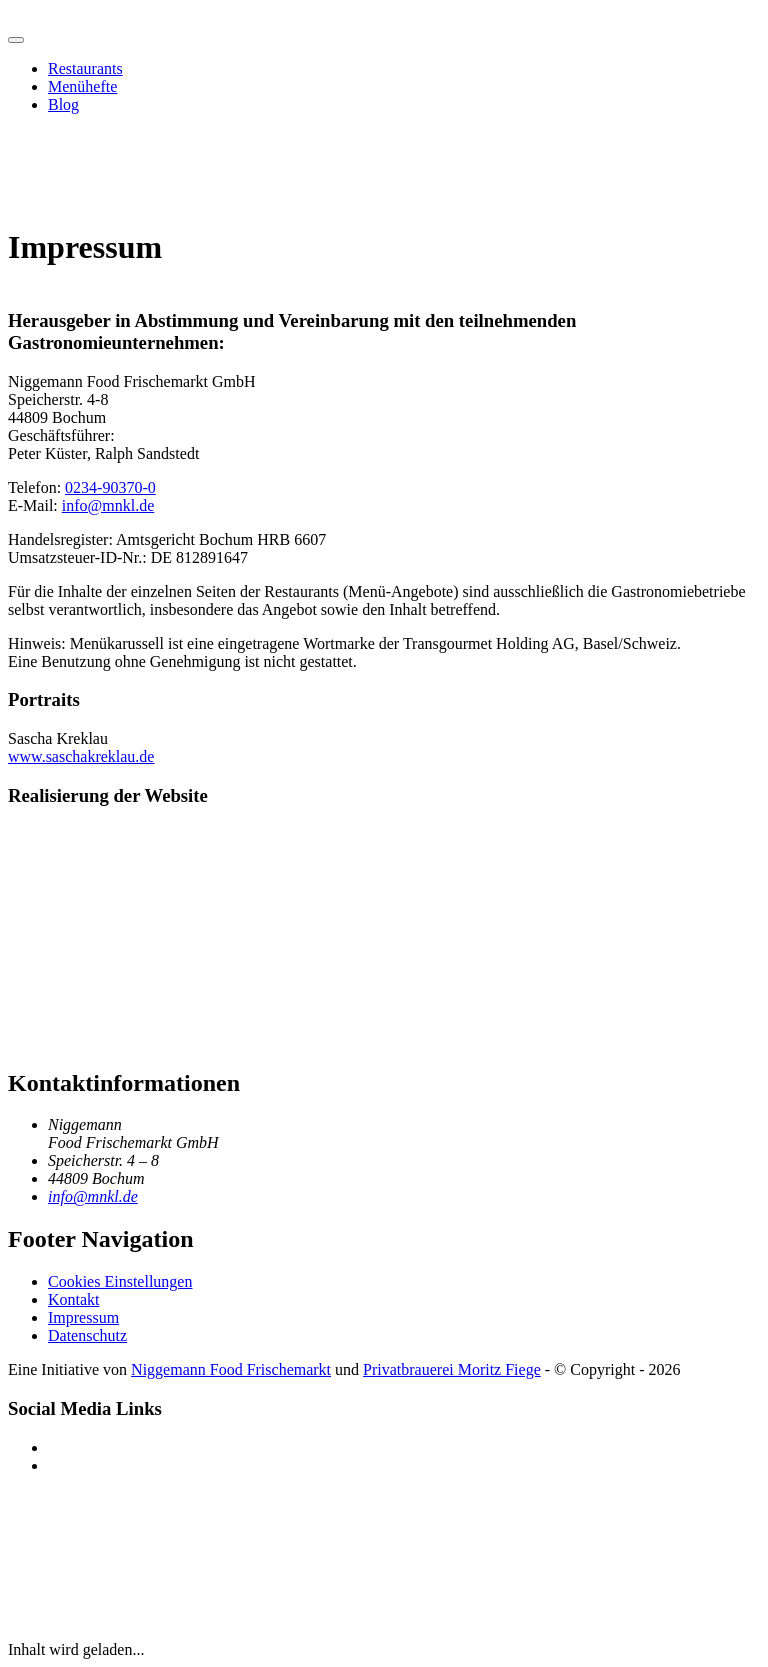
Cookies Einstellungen (120, 1281)
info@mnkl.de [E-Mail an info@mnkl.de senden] (93, 1196)
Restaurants (85, 68)
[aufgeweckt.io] (76, 928)
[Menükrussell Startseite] (8, 16)
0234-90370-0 (110, 487)
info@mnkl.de (108, 505)
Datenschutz (87, 1335)
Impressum (83, 1317)
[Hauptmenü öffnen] (16, 40)
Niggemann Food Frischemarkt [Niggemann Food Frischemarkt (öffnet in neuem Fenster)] (231, 1369)
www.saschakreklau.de (81, 756)
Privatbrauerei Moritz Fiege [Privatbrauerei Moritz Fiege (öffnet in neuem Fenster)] (452, 1369)
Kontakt (74, 1299)
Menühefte (82, 86)
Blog (63, 104)
